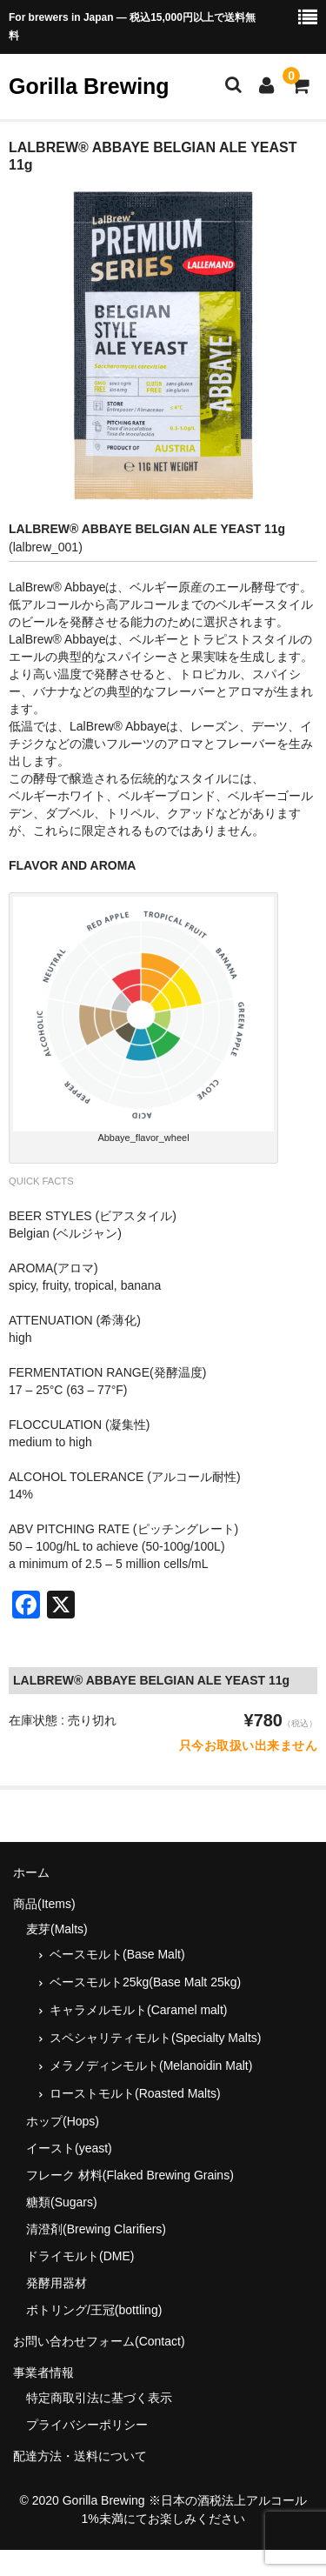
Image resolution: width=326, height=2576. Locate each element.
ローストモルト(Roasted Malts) (135, 2093)
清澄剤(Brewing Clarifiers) (96, 2229)
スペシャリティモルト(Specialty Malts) (155, 2038)
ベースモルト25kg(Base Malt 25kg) (145, 1982)
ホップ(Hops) (62, 2121)
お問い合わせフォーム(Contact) (99, 2341)
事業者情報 (43, 2372)
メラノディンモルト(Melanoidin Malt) (151, 2065)
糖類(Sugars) (61, 2202)
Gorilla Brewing (89, 86)
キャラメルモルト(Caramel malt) (139, 2010)
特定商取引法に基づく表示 (99, 2398)
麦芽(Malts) (57, 1929)
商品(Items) (44, 1904)
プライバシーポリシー (87, 2425)
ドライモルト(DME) (80, 2256)
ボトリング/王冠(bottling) (94, 2310)
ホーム (31, 1872)
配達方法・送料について (80, 2456)
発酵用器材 (56, 2283)
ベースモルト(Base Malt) (117, 1954)
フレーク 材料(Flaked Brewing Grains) (130, 2175)
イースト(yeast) (69, 2148)
